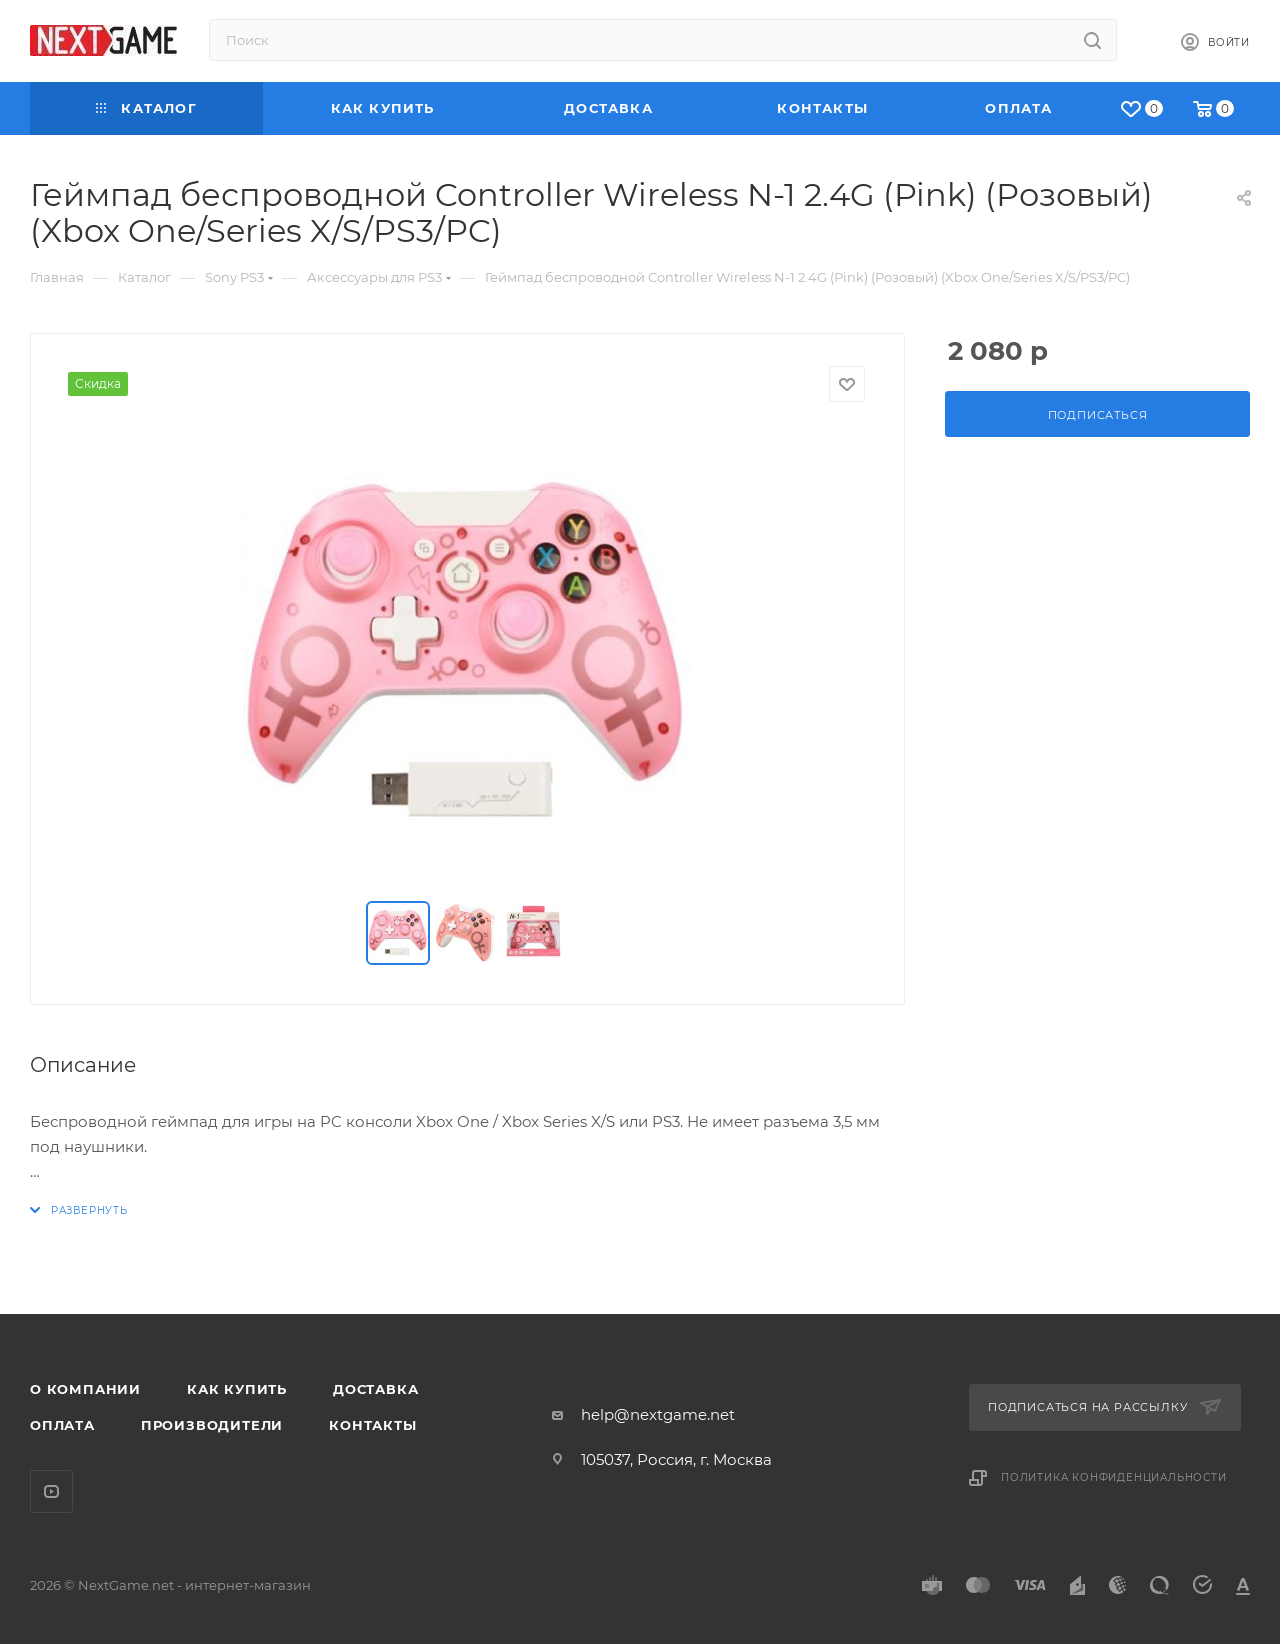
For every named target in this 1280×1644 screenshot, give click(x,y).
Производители (212, 1425)
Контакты (372, 1425)
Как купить (237, 1389)
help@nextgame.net (658, 1414)
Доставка (375, 1389)
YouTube (51, 1491)
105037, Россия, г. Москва (676, 1459)
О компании (85, 1389)
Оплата (62, 1425)
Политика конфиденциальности (1114, 1477)
